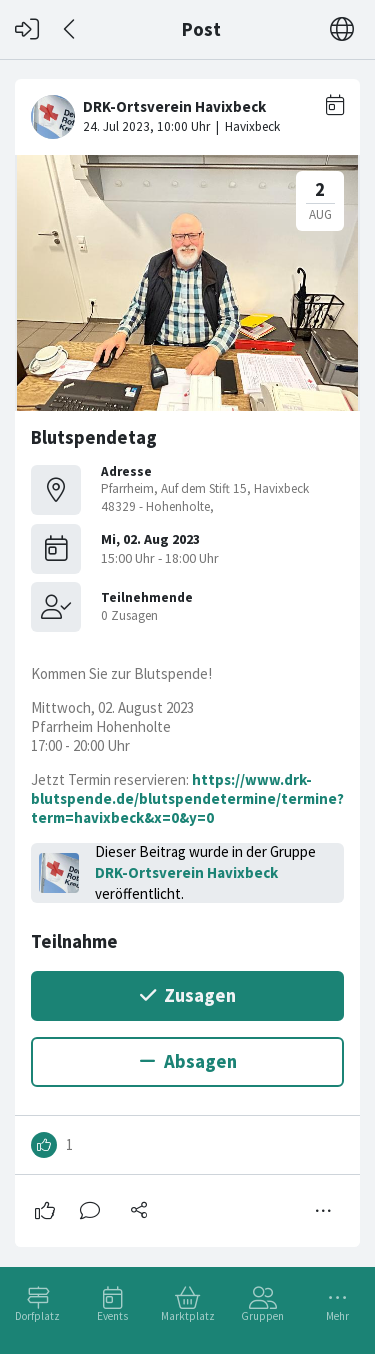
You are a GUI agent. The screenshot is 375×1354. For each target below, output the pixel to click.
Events (112, 1316)
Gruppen (262, 1316)
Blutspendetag (94, 437)
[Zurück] (70, 29)
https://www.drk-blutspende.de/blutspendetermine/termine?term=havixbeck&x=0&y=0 (187, 798)
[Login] (27, 29)
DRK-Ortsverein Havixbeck (186, 872)
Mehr (337, 1316)
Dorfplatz (37, 1316)
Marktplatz (188, 1316)
